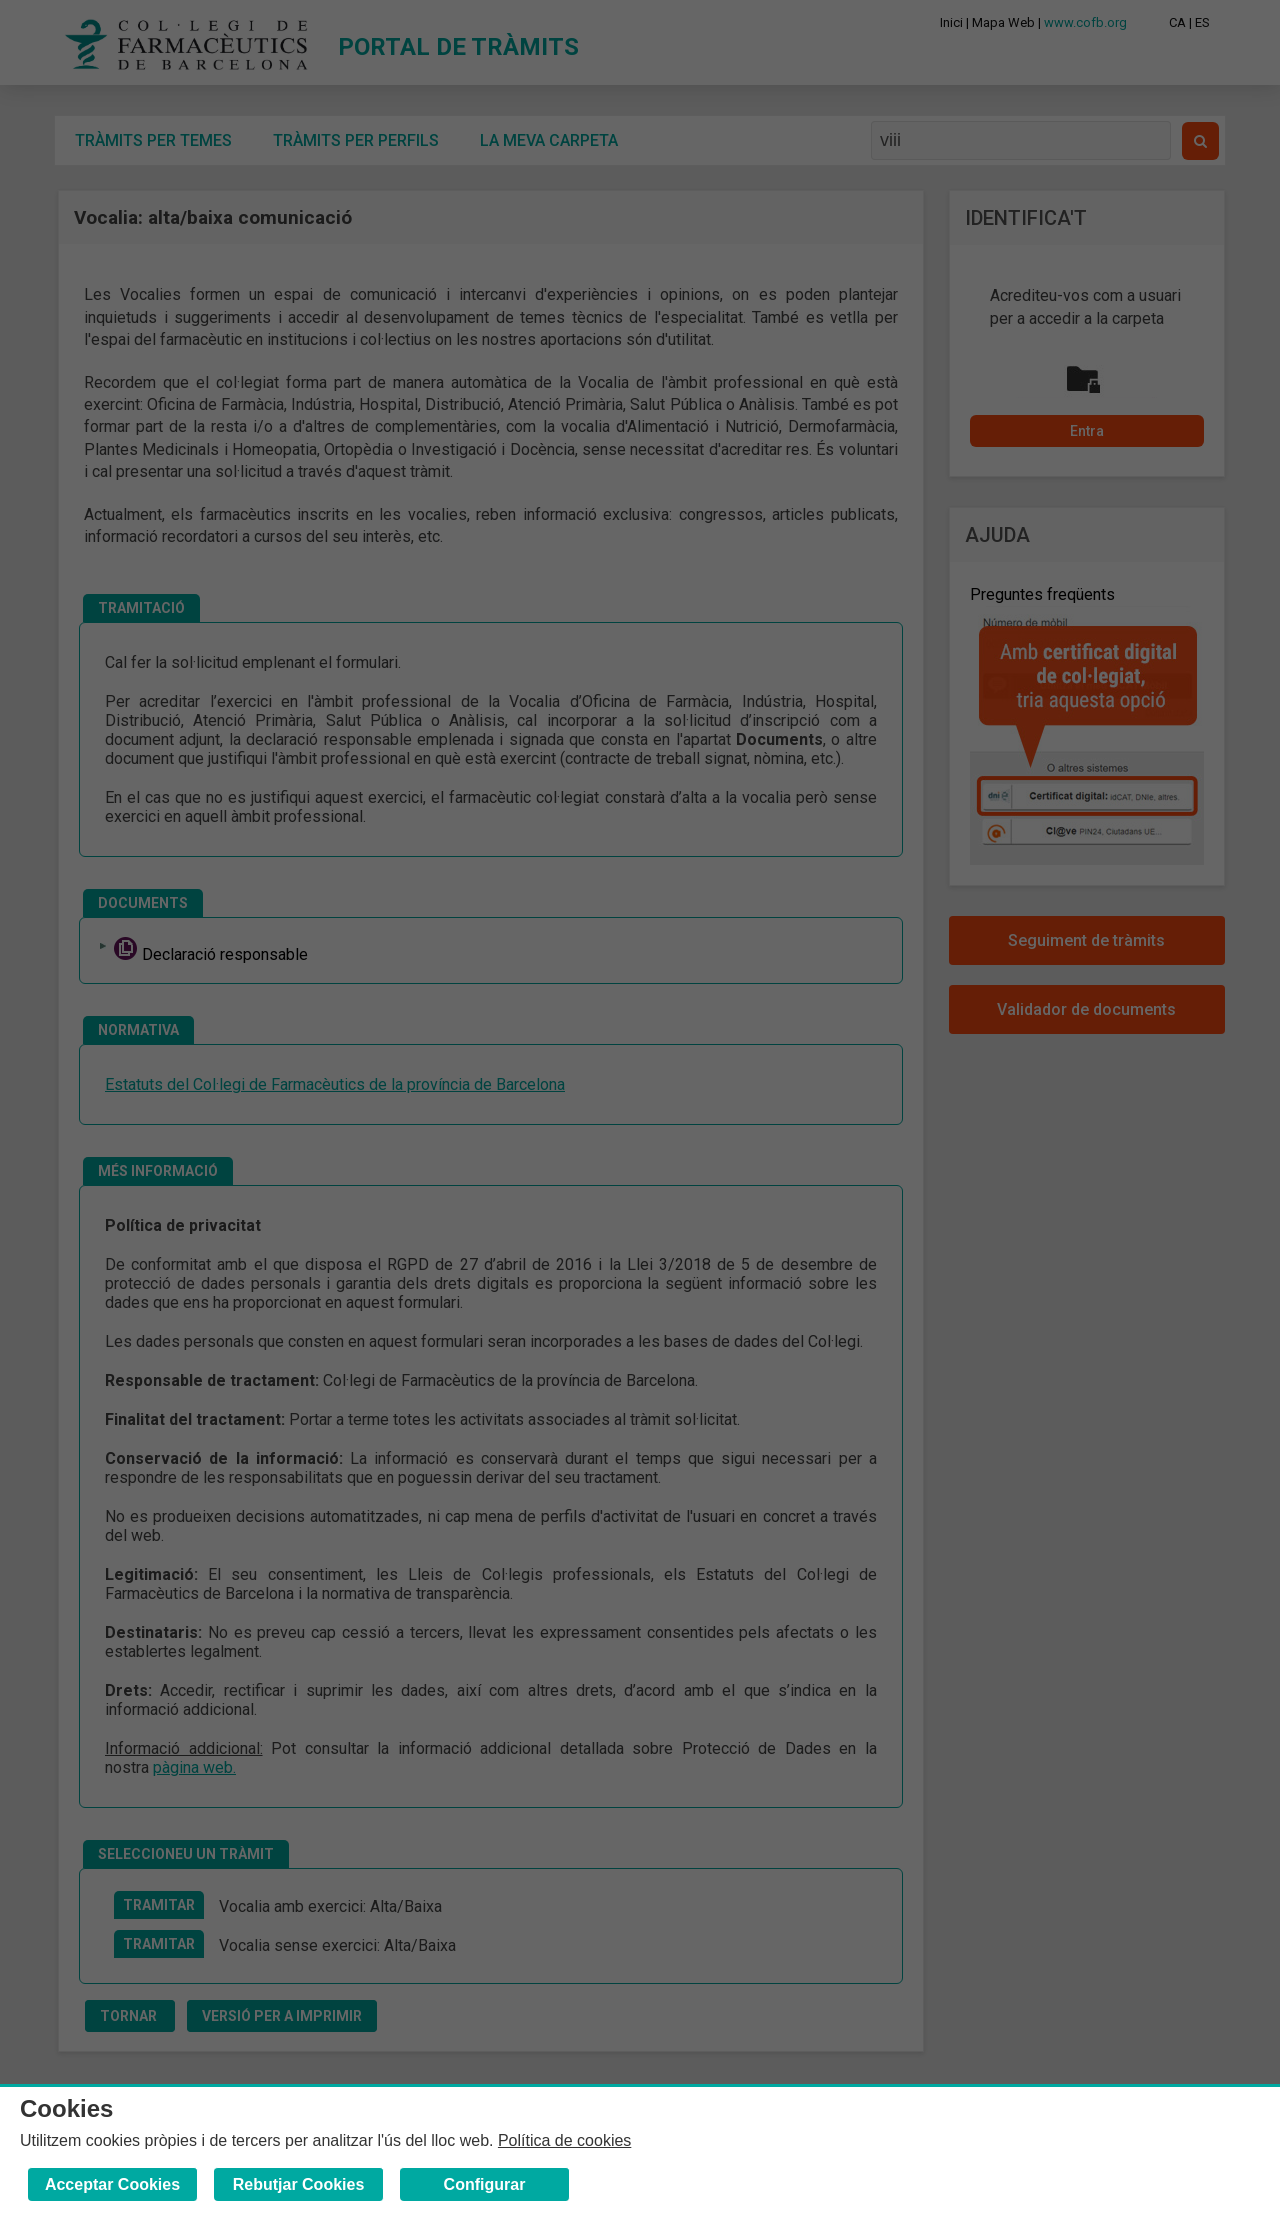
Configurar (485, 2184)
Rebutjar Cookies (299, 2184)
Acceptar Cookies (112, 2184)
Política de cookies (564, 2140)
